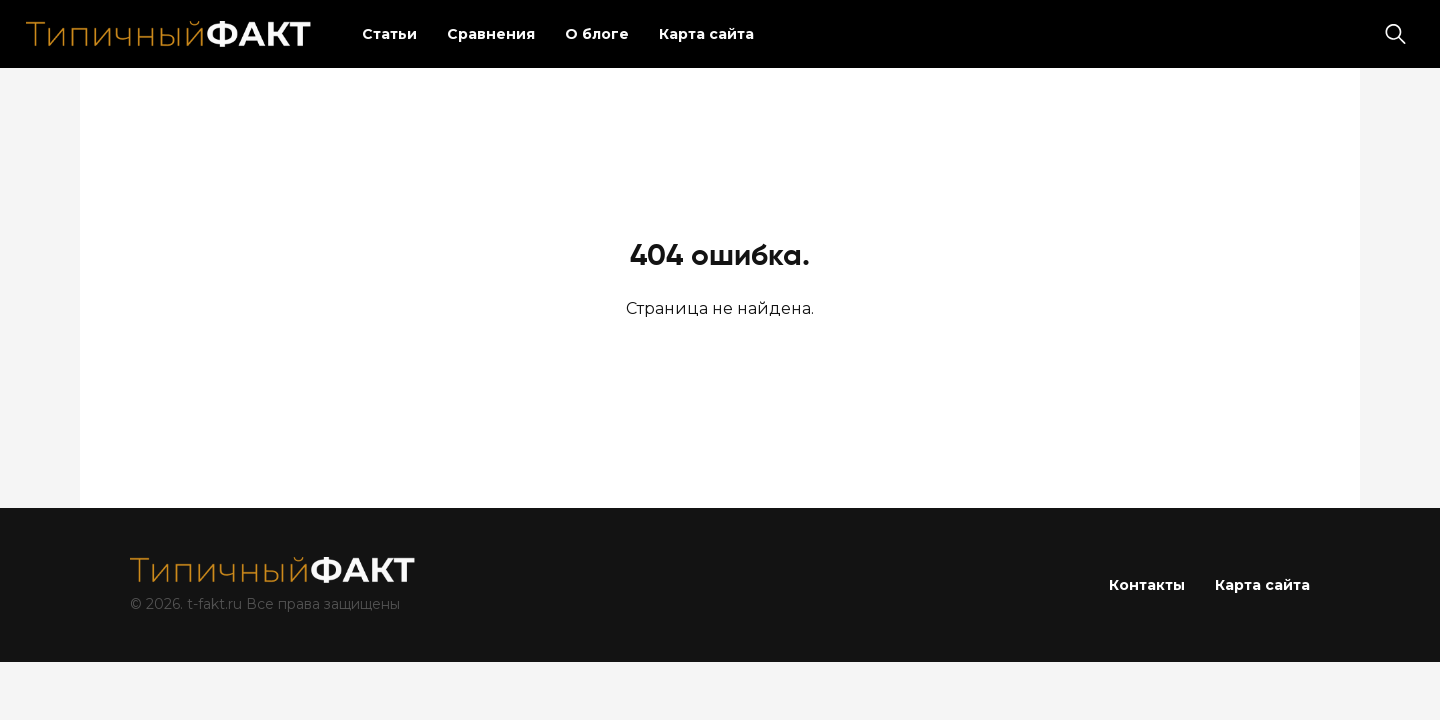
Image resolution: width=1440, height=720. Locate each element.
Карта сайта (706, 34)
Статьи (389, 34)
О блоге (597, 34)
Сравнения (491, 34)
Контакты (1147, 585)
